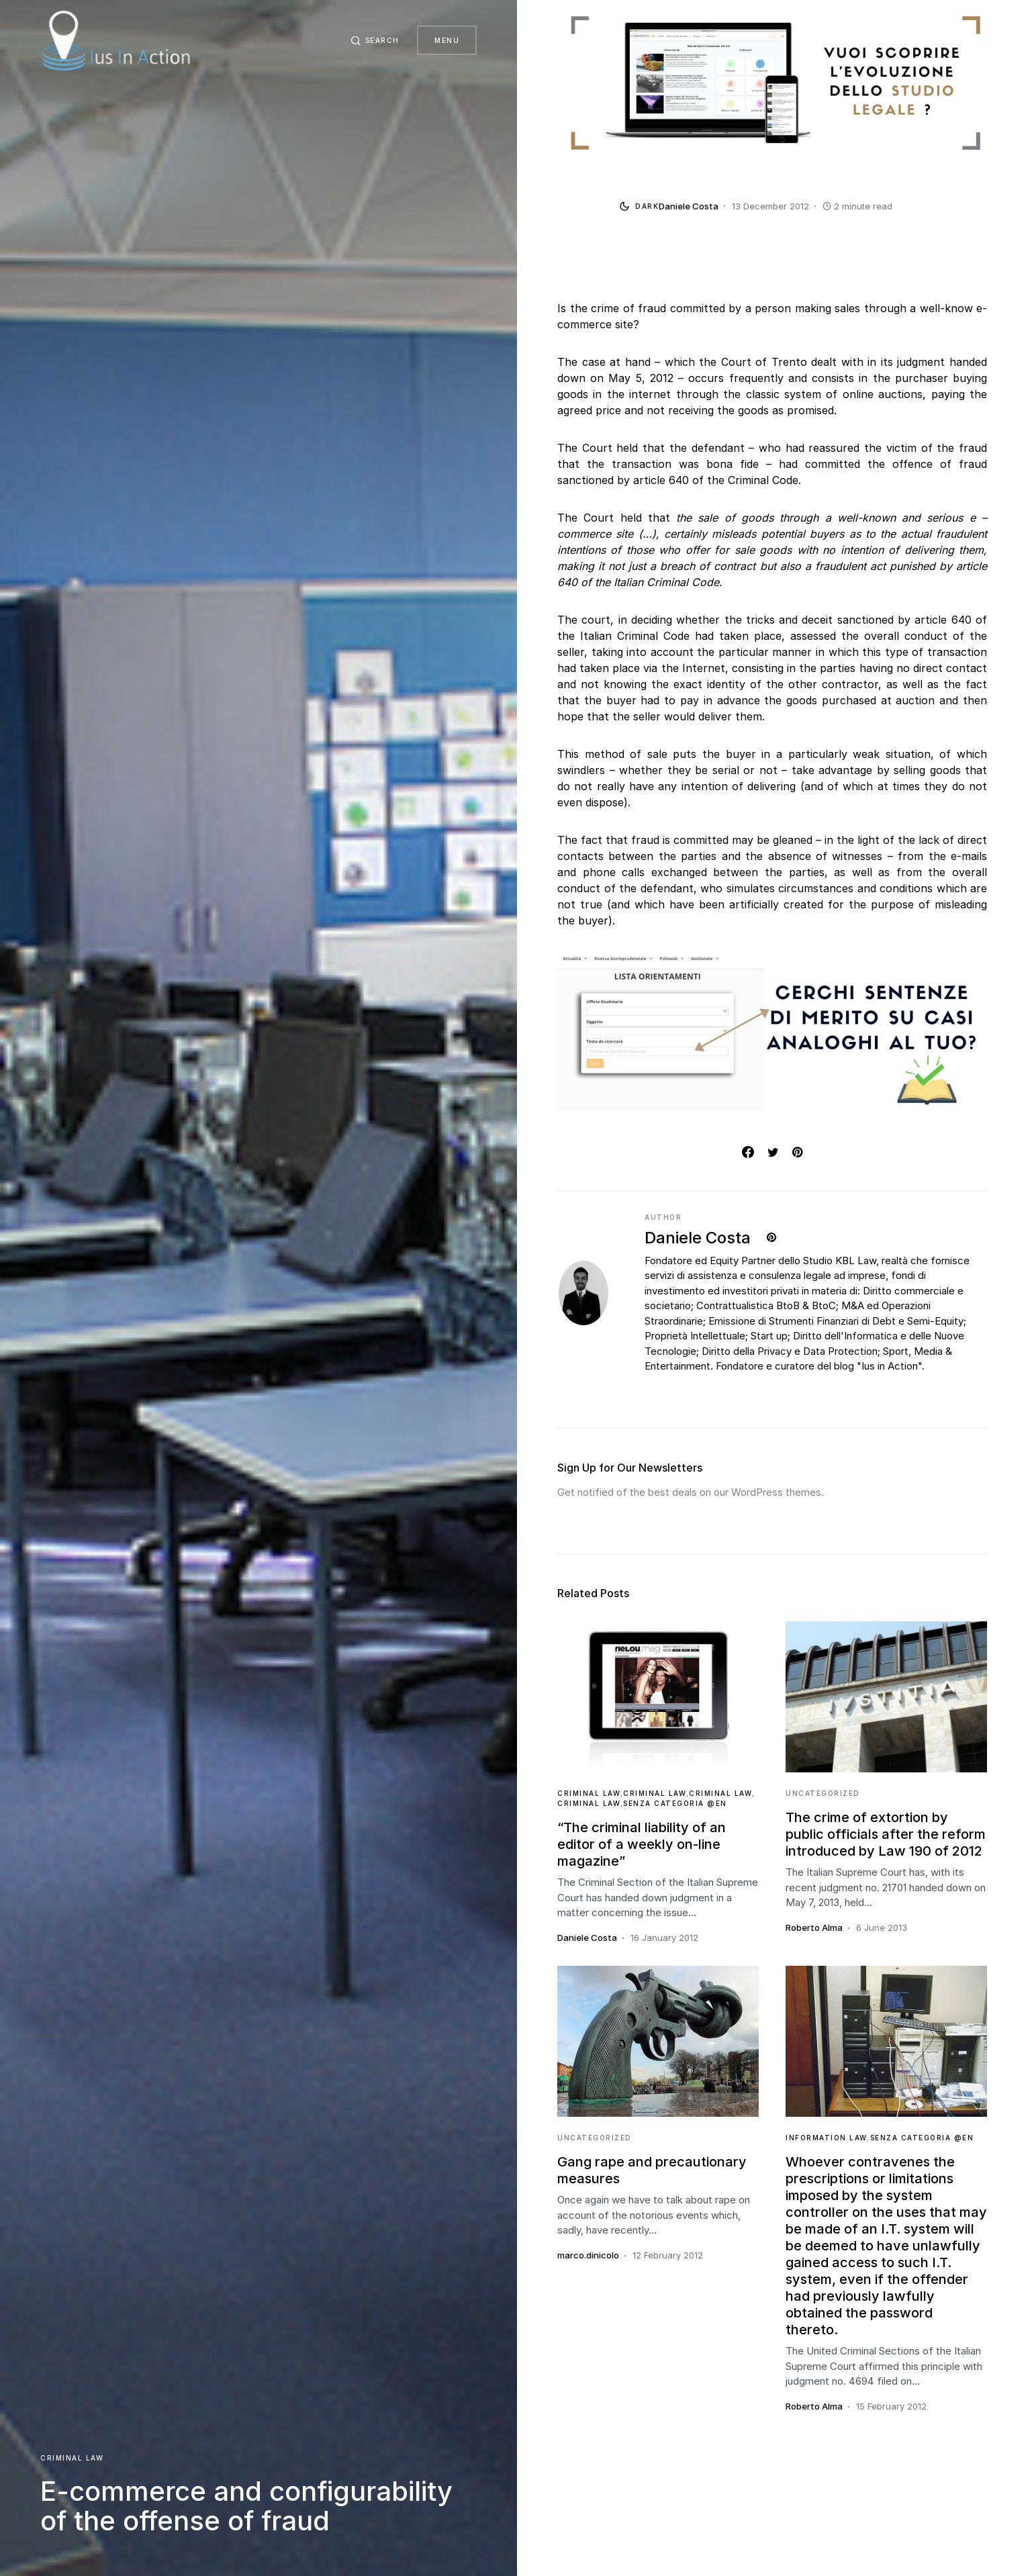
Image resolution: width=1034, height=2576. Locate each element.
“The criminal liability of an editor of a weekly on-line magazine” (641, 1844)
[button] (371, 40)
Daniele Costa (698, 1237)
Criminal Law (71, 2458)
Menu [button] (446, 40)
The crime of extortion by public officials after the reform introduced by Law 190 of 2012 (886, 1834)
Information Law (826, 2138)
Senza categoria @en (675, 1803)
